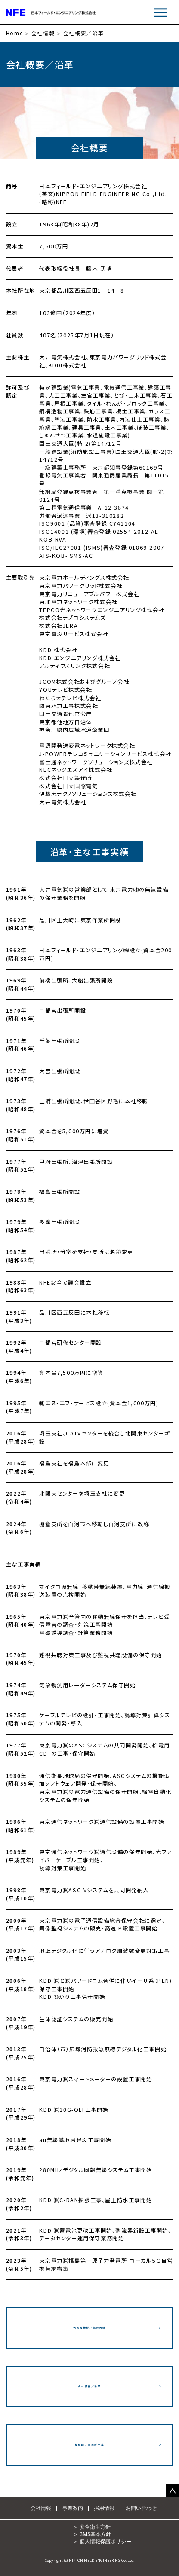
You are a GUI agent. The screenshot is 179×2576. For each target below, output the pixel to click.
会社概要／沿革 (89, 2386)
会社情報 (43, 33)
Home (14, 33)
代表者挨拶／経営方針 (89, 2328)
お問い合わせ (141, 2508)
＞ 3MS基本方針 (92, 2534)
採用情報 (104, 2508)
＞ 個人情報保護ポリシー (102, 2541)
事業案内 (72, 2508)
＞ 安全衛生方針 (92, 2527)
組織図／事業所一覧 (89, 2445)
